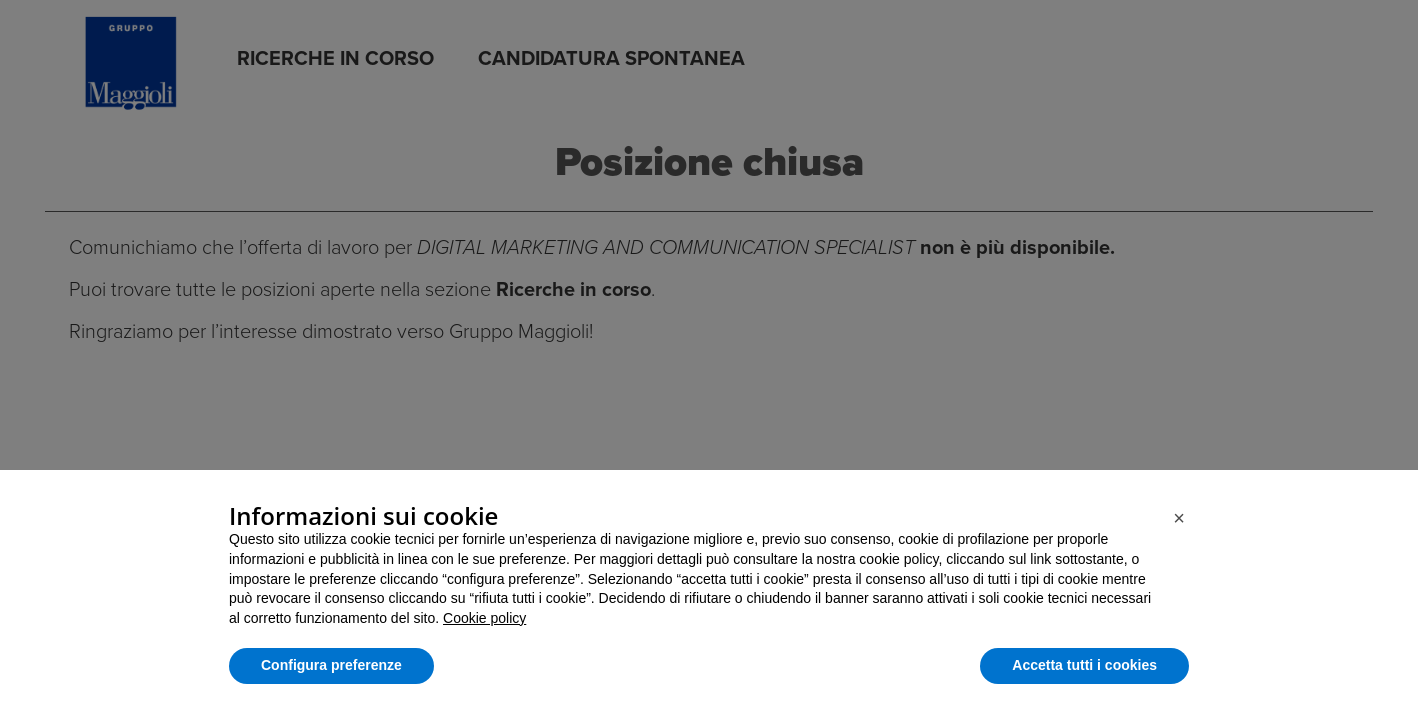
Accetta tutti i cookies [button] (1084, 665)
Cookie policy (484, 618)
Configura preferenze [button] (331, 665)
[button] (1179, 518)
